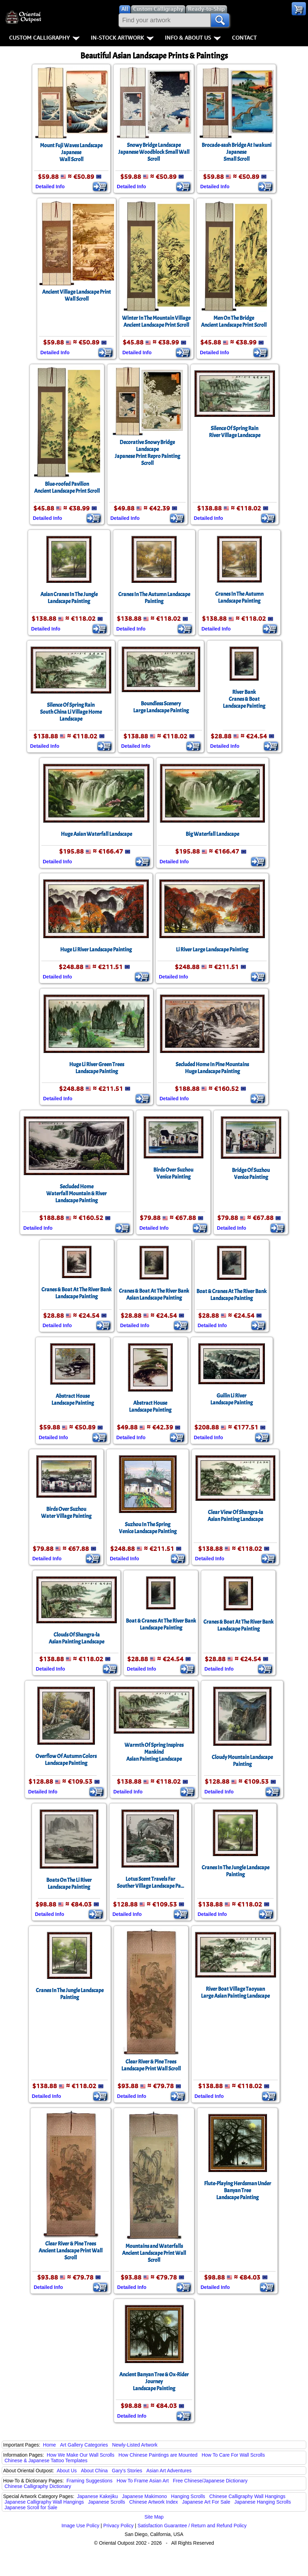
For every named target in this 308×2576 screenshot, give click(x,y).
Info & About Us (193, 37)
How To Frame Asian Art (142, 2480)
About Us (67, 2470)
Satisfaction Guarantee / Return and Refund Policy (192, 2525)
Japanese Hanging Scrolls (262, 2502)
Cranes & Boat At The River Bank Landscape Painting (76, 1293)
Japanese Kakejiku (97, 2496)
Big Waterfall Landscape (212, 834)
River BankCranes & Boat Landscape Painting (244, 699)
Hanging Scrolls (188, 2496)
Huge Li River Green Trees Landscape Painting (96, 1068)
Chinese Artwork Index (153, 2502)
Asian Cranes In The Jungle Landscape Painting (69, 598)
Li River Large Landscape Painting (212, 949)
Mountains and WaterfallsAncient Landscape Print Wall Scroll (154, 2253)
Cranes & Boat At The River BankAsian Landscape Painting (154, 1294)
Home (49, 2445)
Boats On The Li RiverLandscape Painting (69, 1884)
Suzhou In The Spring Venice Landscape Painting (148, 1528)
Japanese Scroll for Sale (31, 2507)
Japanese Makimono (144, 2496)
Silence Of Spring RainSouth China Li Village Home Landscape (71, 712)
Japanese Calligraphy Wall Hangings (44, 2502)
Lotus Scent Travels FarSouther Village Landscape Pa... (150, 1882)
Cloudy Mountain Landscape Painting (242, 1761)
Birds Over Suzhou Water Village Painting (66, 1513)
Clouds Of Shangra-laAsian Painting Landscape (76, 1638)
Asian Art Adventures (169, 2470)
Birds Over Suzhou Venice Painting (173, 1173)
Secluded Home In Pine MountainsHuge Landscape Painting (212, 1068)
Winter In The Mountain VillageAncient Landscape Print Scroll (156, 321)
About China (94, 2470)
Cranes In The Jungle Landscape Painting (235, 1871)
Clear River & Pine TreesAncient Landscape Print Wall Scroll (71, 2250)
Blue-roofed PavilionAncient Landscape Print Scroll (67, 487)
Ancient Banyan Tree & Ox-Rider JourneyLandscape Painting (154, 2381)
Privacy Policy (118, 2525)
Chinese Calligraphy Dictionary (38, 2486)
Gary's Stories (127, 2470)
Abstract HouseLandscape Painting (72, 1399)
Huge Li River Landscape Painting (96, 949)
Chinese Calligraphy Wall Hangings (247, 2496)
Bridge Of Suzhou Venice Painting (251, 1174)
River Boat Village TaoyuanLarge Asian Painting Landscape (235, 1992)
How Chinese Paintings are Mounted (158, 2455)
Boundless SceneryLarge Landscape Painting (161, 707)
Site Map (153, 2517)
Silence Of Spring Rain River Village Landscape (234, 432)
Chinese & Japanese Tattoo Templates (46, 2460)
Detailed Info (50, 186)
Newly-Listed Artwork (134, 2445)
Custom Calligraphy (44, 37)
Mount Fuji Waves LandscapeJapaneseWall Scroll (71, 152)
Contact (244, 37)
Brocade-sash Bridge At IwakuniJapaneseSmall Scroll (236, 152)
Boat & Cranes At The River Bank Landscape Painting (231, 1295)
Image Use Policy (80, 2525)
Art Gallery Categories (84, 2445)
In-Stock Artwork (122, 37)
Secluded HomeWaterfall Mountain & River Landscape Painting (76, 1193)
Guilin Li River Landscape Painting (231, 1399)
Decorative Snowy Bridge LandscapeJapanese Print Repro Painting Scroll (147, 453)
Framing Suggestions (89, 2480)
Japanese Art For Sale (206, 2502)
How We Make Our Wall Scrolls (80, 2455)
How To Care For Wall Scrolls (233, 2455)
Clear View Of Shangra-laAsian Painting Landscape (235, 1516)
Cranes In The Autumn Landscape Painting (154, 598)
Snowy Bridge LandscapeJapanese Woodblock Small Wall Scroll (153, 152)
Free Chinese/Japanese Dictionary (210, 2480)
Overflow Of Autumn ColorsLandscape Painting (66, 1760)
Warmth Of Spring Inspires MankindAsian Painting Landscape (154, 1752)
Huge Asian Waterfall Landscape (96, 834)
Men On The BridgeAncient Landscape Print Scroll (234, 321)
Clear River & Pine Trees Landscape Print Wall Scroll (151, 2065)
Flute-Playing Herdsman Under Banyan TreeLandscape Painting (237, 2190)
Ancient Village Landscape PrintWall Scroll (76, 295)
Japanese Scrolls (106, 2502)
